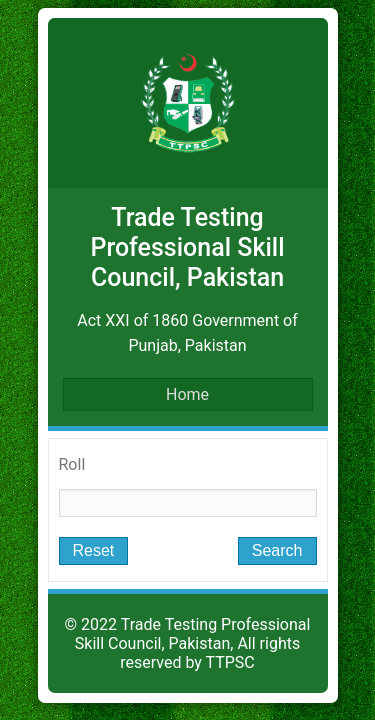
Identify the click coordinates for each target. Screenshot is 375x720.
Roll (72, 464)
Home (187, 394)
